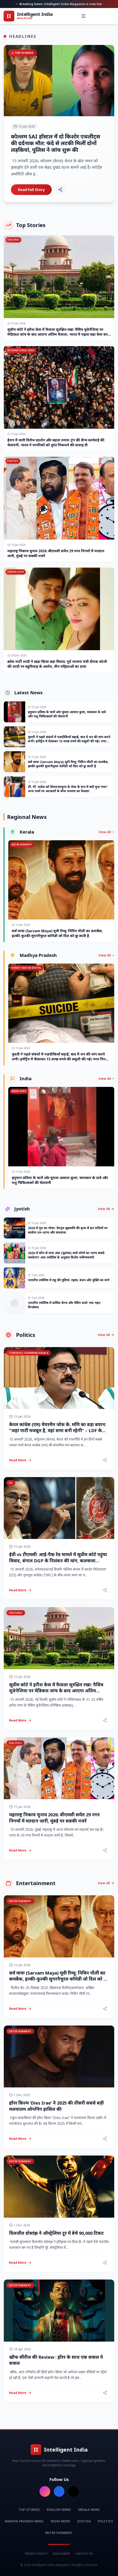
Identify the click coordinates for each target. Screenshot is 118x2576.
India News (60, 2521)
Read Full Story (31, 189)
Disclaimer (61, 2554)
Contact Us (84, 2554)
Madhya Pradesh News (24, 2521)
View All (106, 832)
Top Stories (29, 2509)
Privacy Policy (36, 2554)
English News (59, 2509)
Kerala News (89, 2509)
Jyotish (84, 2521)
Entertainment (59, 2533)
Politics (105, 2521)
